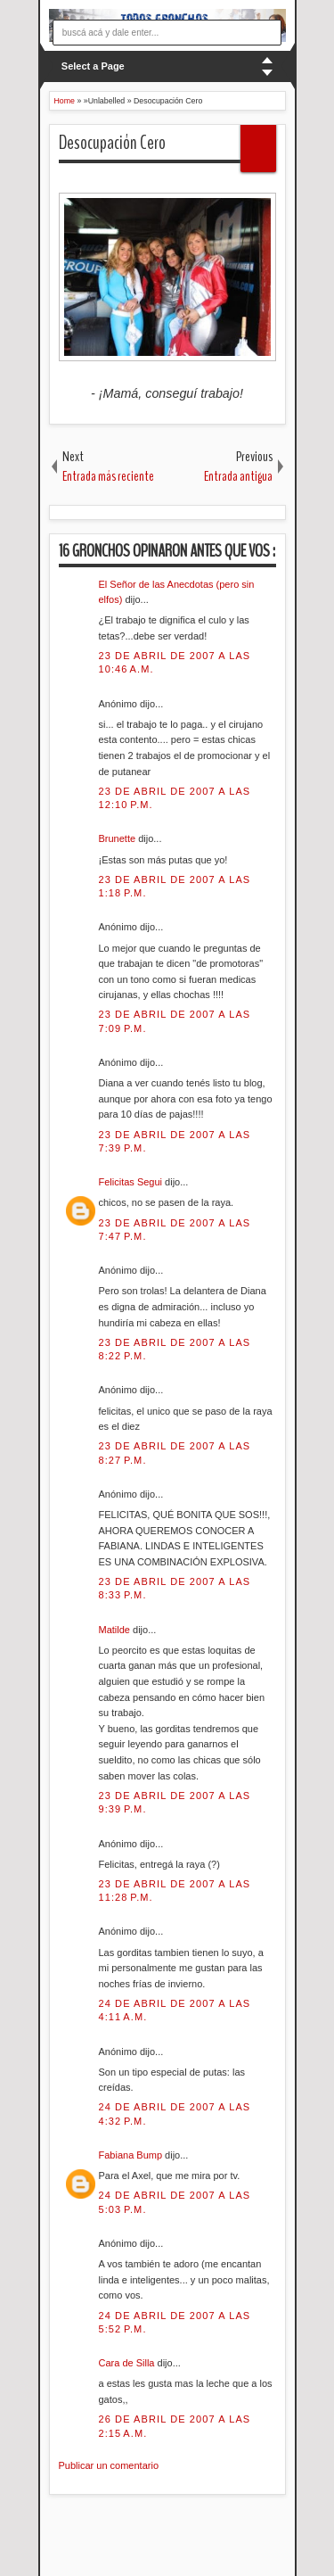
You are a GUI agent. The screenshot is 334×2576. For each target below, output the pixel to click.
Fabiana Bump (132, 2155)
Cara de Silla (128, 2362)
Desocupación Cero (112, 142)
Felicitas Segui (132, 1182)
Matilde (116, 1629)
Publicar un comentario (109, 2465)
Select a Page (93, 66)
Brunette (119, 838)
